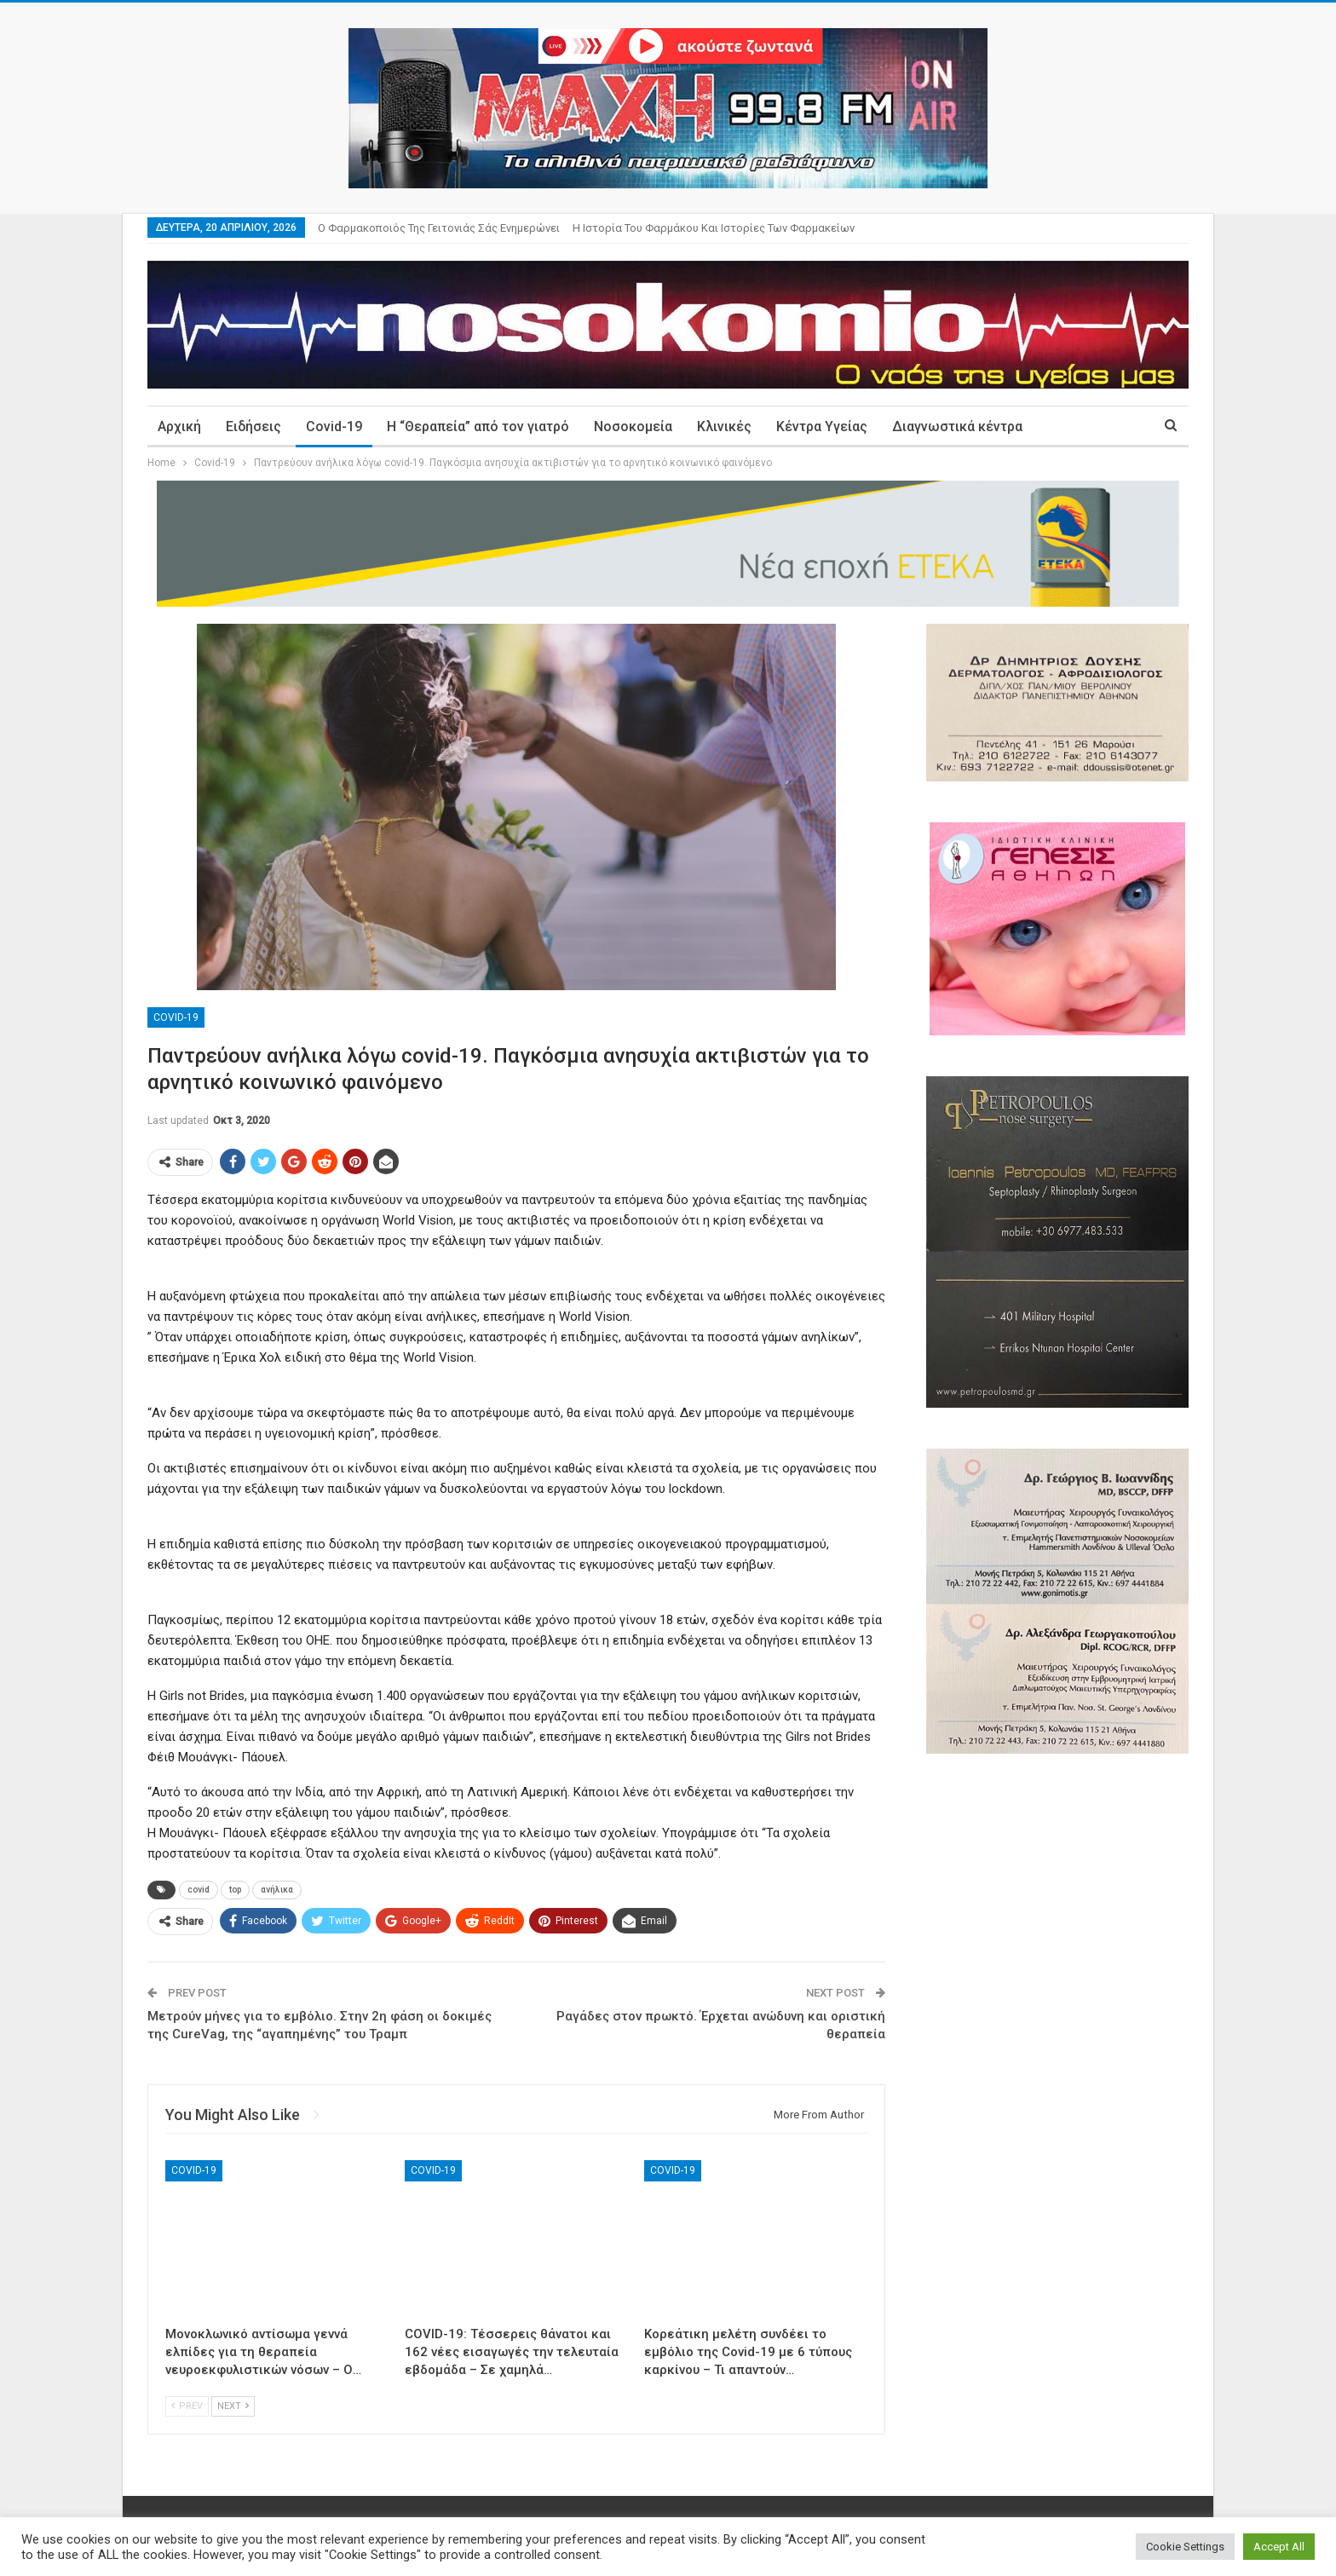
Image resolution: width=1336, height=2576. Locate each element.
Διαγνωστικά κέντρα (957, 426)
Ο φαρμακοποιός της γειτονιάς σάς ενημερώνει (439, 228)
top (235, 1889)
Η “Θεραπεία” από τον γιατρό (478, 426)
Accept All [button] (1278, 2546)
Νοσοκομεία (633, 426)
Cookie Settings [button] (1185, 2546)
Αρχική (179, 426)
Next (233, 2406)
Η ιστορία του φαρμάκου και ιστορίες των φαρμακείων (714, 228)
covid (198, 1889)
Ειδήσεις (253, 426)
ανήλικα (277, 1889)
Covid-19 (334, 426)
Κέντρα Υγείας (821, 426)
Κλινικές (724, 426)
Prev (187, 2406)
